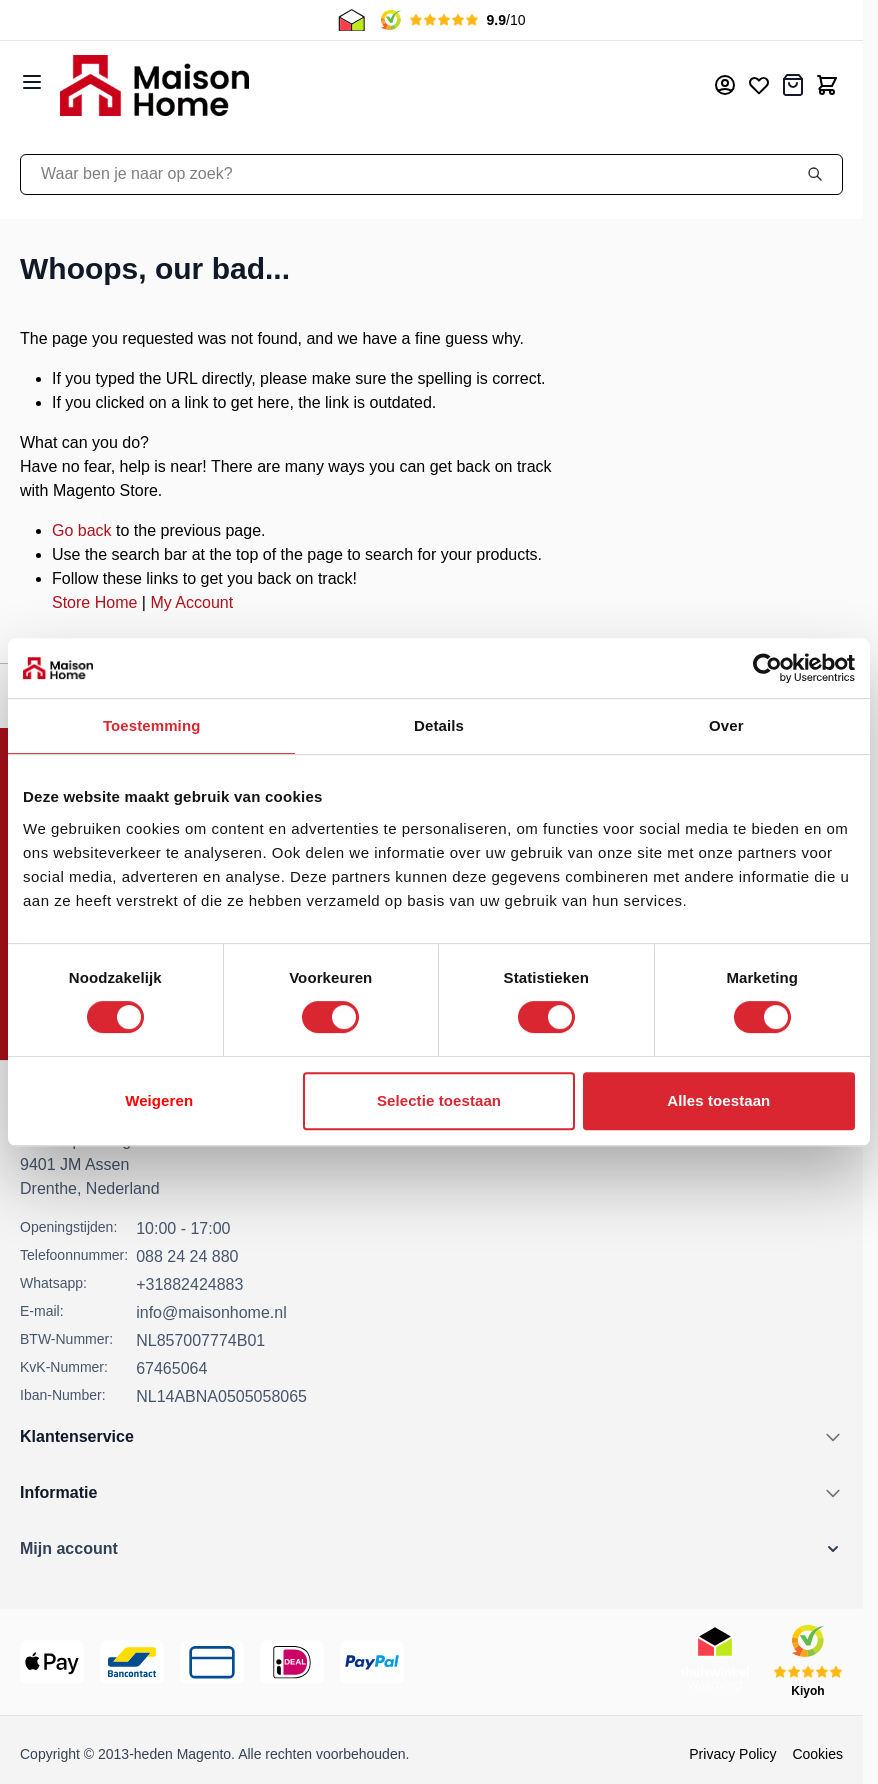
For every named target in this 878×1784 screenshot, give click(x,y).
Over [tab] (726, 725)
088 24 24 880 (187, 1256)
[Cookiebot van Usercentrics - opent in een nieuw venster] (767, 668)
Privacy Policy (732, 1754)
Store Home (94, 602)
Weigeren (159, 1100)
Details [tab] (439, 725)
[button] (431, 1549)
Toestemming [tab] (152, 725)
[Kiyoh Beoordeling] (808, 1662)
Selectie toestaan (439, 1100)
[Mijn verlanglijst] (759, 85)
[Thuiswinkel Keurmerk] (715, 1662)
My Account (191, 602)
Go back (82, 530)
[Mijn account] (725, 85)
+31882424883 (189, 1284)
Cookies (817, 1754)
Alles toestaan (718, 1100)
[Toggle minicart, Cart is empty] (827, 85)
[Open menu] (32, 82)
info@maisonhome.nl (211, 1312)
